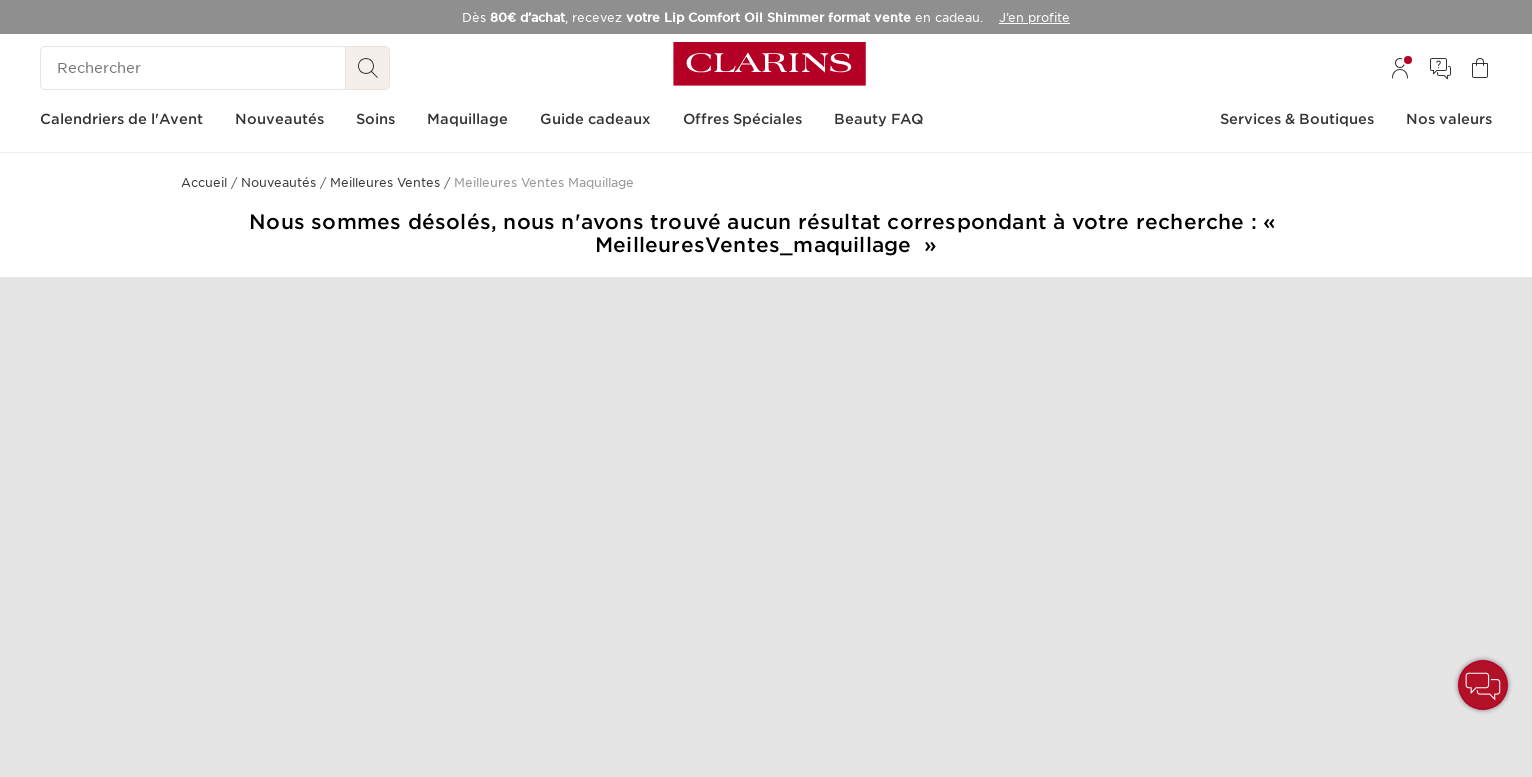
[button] (1483, 685)
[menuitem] (1400, 68)
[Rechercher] (193, 68)
